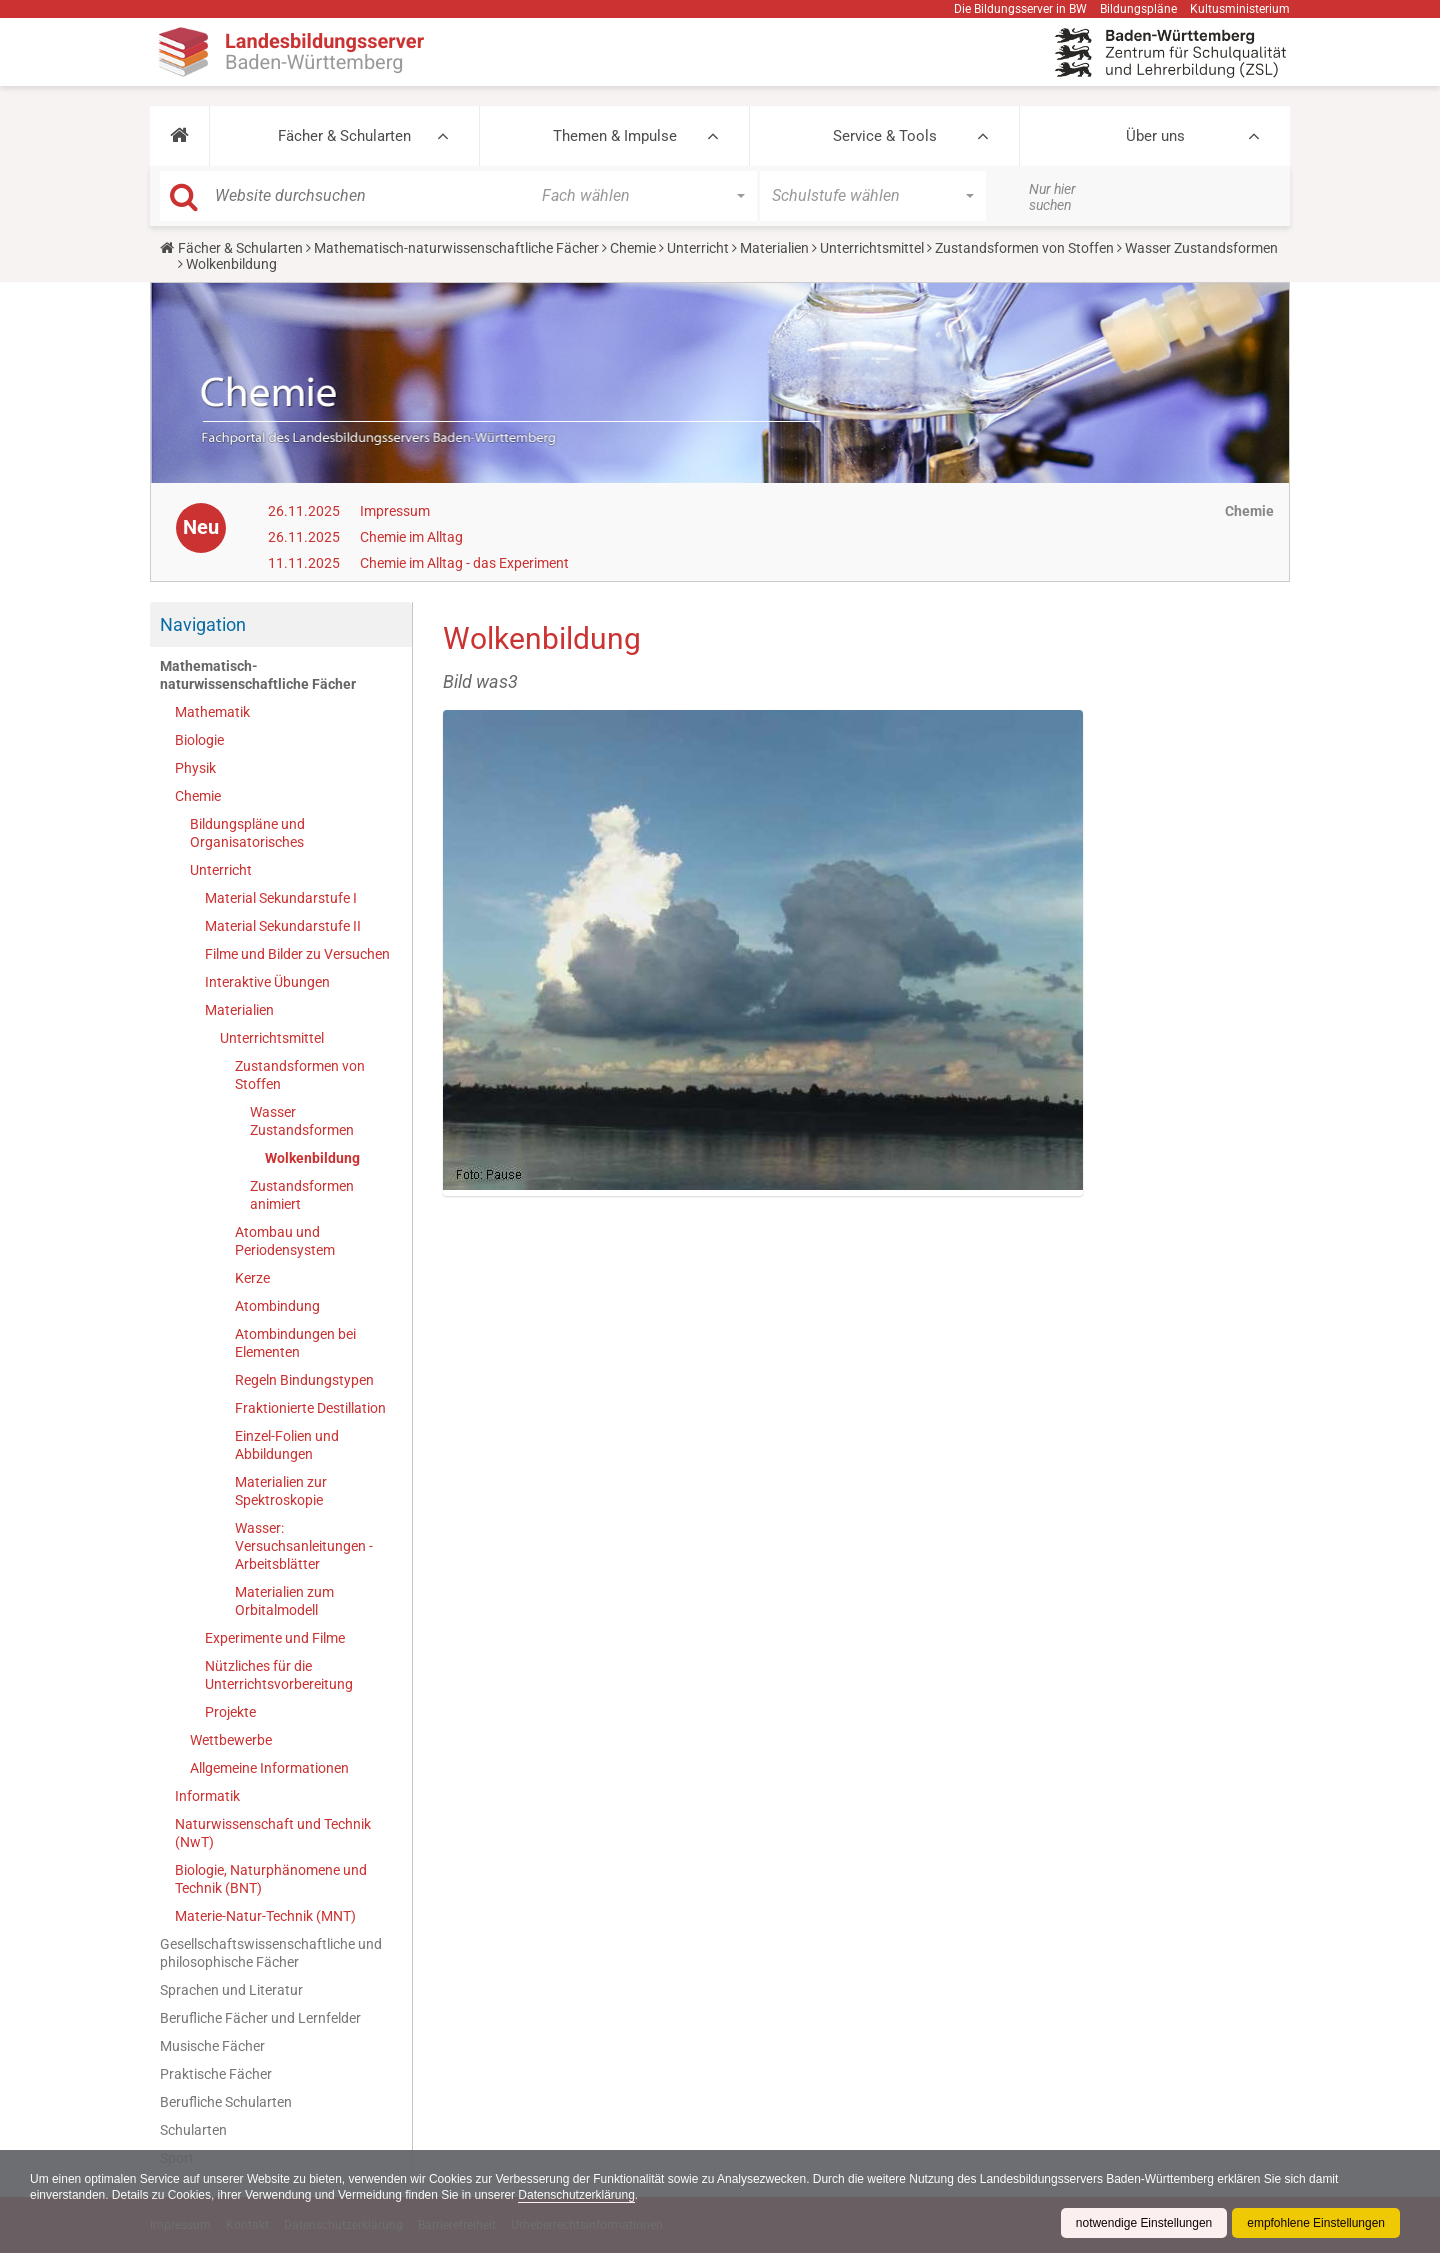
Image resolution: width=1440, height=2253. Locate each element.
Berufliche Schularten (226, 2102)
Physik (195, 768)
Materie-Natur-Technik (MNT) (265, 1916)
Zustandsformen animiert (302, 1195)
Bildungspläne (1138, 9)
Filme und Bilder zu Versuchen (297, 954)
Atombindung (277, 1306)
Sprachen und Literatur (231, 1990)
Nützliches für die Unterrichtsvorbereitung (279, 1675)
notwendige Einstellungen (1143, 2223)
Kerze (252, 1278)
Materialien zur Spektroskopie (281, 1491)
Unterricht (698, 248)
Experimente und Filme (275, 1638)
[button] (179, 136)
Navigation (203, 624)
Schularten (193, 2130)
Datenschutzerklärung (578, 2195)
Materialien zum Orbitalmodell (284, 1601)
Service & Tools (885, 136)
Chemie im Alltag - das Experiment (464, 563)
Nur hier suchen (1052, 197)
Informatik (207, 1796)
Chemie (633, 248)
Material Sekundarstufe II (283, 926)
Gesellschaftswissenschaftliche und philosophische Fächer (271, 1953)
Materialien (774, 248)
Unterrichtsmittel (872, 248)
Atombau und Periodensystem (285, 1241)
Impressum (395, 511)
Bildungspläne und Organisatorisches (247, 833)
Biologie (199, 740)
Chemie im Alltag (411, 537)
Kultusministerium (1240, 9)
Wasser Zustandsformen (1201, 248)
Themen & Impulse (615, 136)
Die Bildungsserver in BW (1020, 9)
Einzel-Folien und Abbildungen (287, 1445)
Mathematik (212, 712)
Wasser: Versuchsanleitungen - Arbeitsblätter (304, 1546)
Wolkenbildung (312, 1158)
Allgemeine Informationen (269, 1768)
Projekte (230, 1712)
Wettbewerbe (231, 1740)
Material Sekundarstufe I (281, 898)
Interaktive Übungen (267, 982)
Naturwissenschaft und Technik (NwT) (273, 1833)
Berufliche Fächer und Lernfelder (260, 2018)
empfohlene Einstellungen (1316, 2223)
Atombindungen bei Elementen (295, 1343)
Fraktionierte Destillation (310, 1408)
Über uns (1155, 136)
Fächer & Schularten (344, 136)
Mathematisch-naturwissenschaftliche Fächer (456, 248)
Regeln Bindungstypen (304, 1380)
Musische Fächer (212, 2046)
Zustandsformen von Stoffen (1024, 248)
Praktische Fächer (216, 2074)
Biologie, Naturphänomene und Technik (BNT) (271, 1879)
